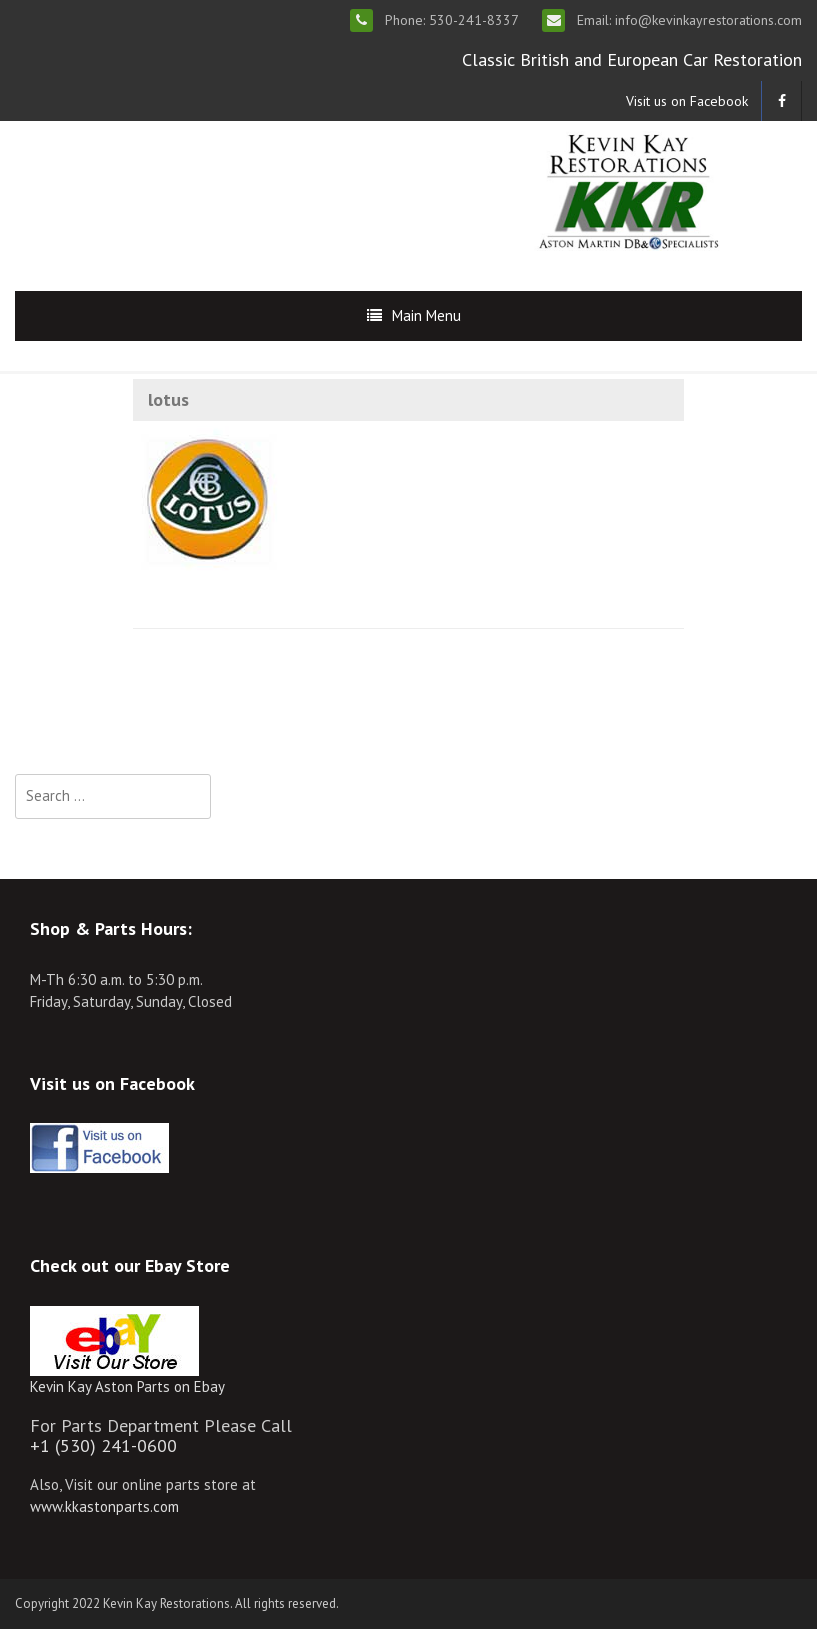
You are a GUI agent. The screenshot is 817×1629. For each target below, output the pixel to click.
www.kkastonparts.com (104, 1506)
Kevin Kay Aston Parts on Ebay (127, 1386)
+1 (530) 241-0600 (103, 1445)
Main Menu (426, 315)
